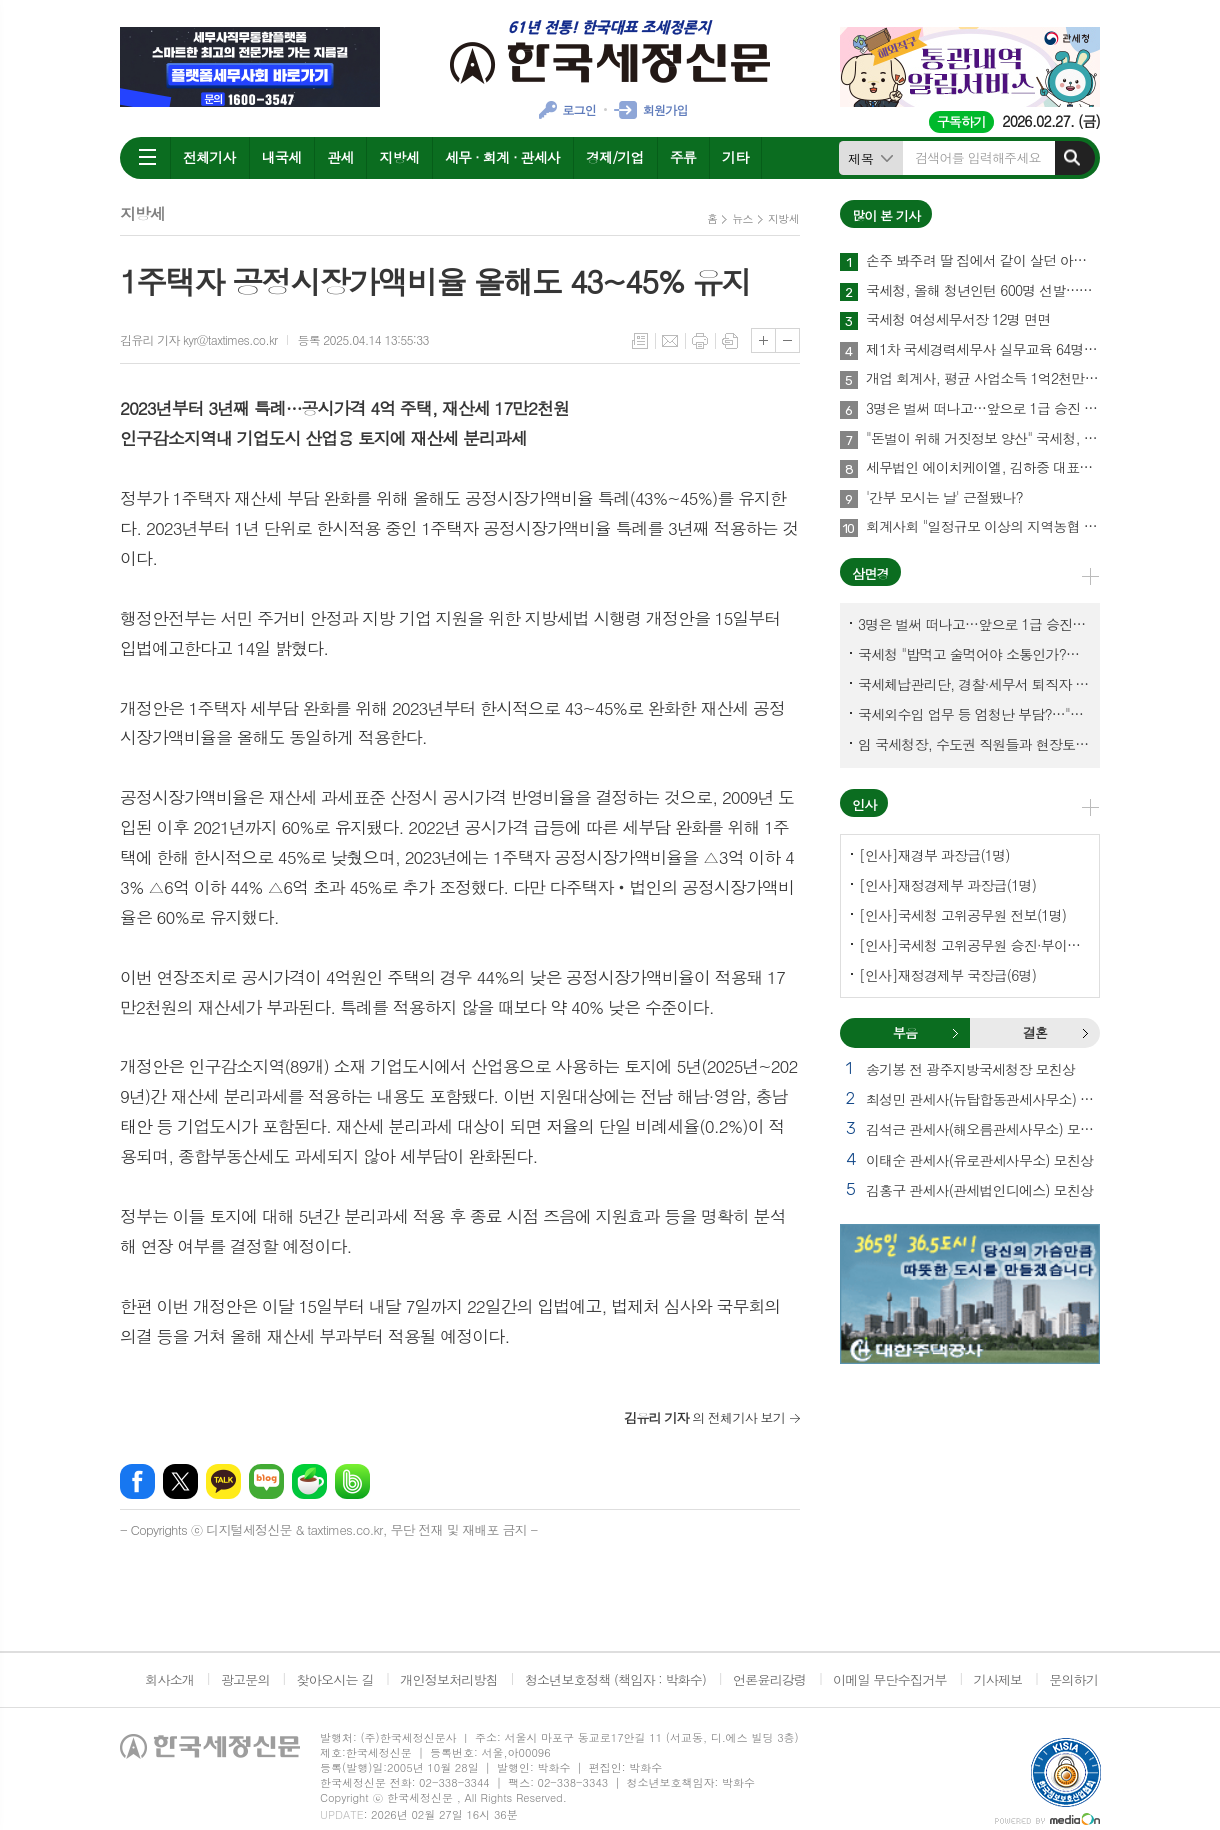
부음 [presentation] (905, 1032)
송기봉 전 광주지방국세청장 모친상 (970, 1069)
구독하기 (961, 121)
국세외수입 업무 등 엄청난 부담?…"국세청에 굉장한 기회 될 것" (974, 714)
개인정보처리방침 (449, 1679)
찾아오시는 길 (335, 1679)
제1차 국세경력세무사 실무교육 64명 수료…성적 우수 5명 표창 (983, 350)
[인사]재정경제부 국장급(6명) (947, 975)
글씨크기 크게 (763, 340)
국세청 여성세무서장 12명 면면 (958, 320)
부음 (955, 1033)
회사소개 (169, 1679)
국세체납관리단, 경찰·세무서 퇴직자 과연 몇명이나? (974, 684)
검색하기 (1072, 158)
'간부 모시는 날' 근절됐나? (944, 498)
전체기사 (209, 157)
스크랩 (730, 341)
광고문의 (245, 1679)
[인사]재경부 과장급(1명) (934, 855)
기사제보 (997, 1679)
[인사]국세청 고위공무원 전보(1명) (962, 915)
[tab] (905, 1033)
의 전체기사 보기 (704, 1417)
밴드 (352, 1481)
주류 (683, 157)
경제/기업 (615, 157)
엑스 (180, 1481)
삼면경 (870, 573)
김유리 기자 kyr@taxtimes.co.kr (198, 339)
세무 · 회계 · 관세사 (502, 157)
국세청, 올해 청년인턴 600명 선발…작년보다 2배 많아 (983, 291)
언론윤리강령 (769, 1679)
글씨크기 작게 (787, 340)
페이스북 (137, 1481)
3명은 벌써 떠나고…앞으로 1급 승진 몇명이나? (983, 409)
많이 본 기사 (886, 215)
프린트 (700, 341)
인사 (864, 804)
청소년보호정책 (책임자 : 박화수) (615, 1679)
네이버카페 (309, 1481)
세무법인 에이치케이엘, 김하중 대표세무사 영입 (983, 468)
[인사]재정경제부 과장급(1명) (947, 885)
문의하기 (1073, 1679)
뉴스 (742, 218)
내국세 (281, 157)
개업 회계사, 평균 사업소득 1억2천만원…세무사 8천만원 (983, 379)
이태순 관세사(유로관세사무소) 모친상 (979, 1160)
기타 (735, 157)
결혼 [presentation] (1035, 1032)
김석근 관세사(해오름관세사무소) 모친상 (983, 1129)
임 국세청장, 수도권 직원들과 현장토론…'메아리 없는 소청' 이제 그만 (974, 744)
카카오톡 (223, 1481)
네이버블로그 (266, 1481)
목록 (640, 341)
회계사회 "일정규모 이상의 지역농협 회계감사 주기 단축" (983, 527)
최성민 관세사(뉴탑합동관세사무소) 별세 (983, 1099)
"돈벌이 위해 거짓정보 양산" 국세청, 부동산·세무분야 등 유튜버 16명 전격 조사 (983, 439)
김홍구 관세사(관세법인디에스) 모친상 (979, 1190)
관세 (340, 157)
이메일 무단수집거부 (890, 1679)
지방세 (398, 157)
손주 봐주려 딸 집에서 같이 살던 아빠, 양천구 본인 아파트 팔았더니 (983, 261)
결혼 (1085, 1033)
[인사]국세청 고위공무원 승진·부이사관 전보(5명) (974, 945)
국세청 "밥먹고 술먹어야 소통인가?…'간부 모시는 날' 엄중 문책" (974, 654)
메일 (670, 341)
